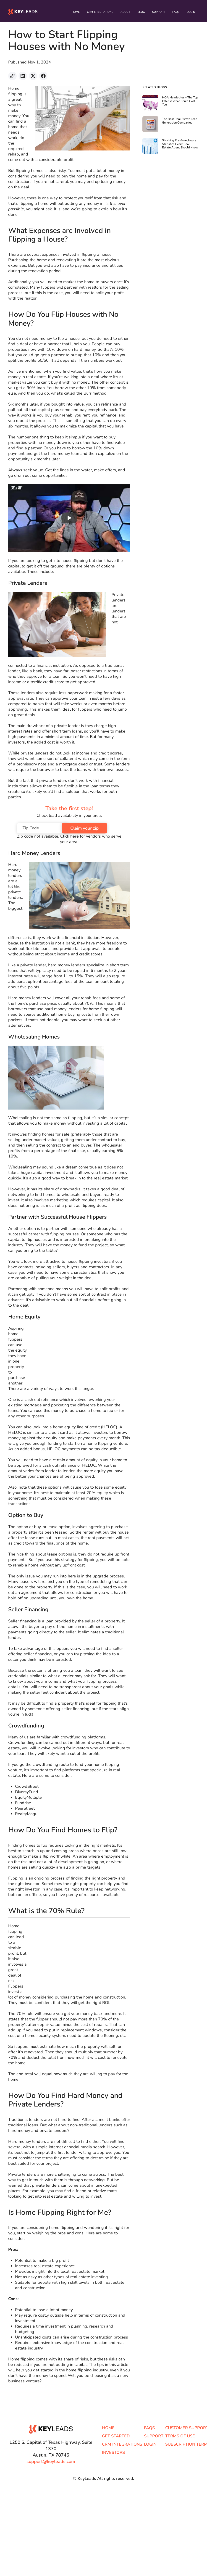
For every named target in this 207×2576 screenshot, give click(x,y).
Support (158, 12)
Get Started (116, 2436)
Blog (141, 12)
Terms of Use (180, 2436)
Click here (69, 836)
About (125, 12)
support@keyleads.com (50, 2461)
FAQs (175, 12)
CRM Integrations (100, 12)
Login (191, 12)
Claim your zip (84, 828)
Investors (113, 2452)
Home (76, 12)
